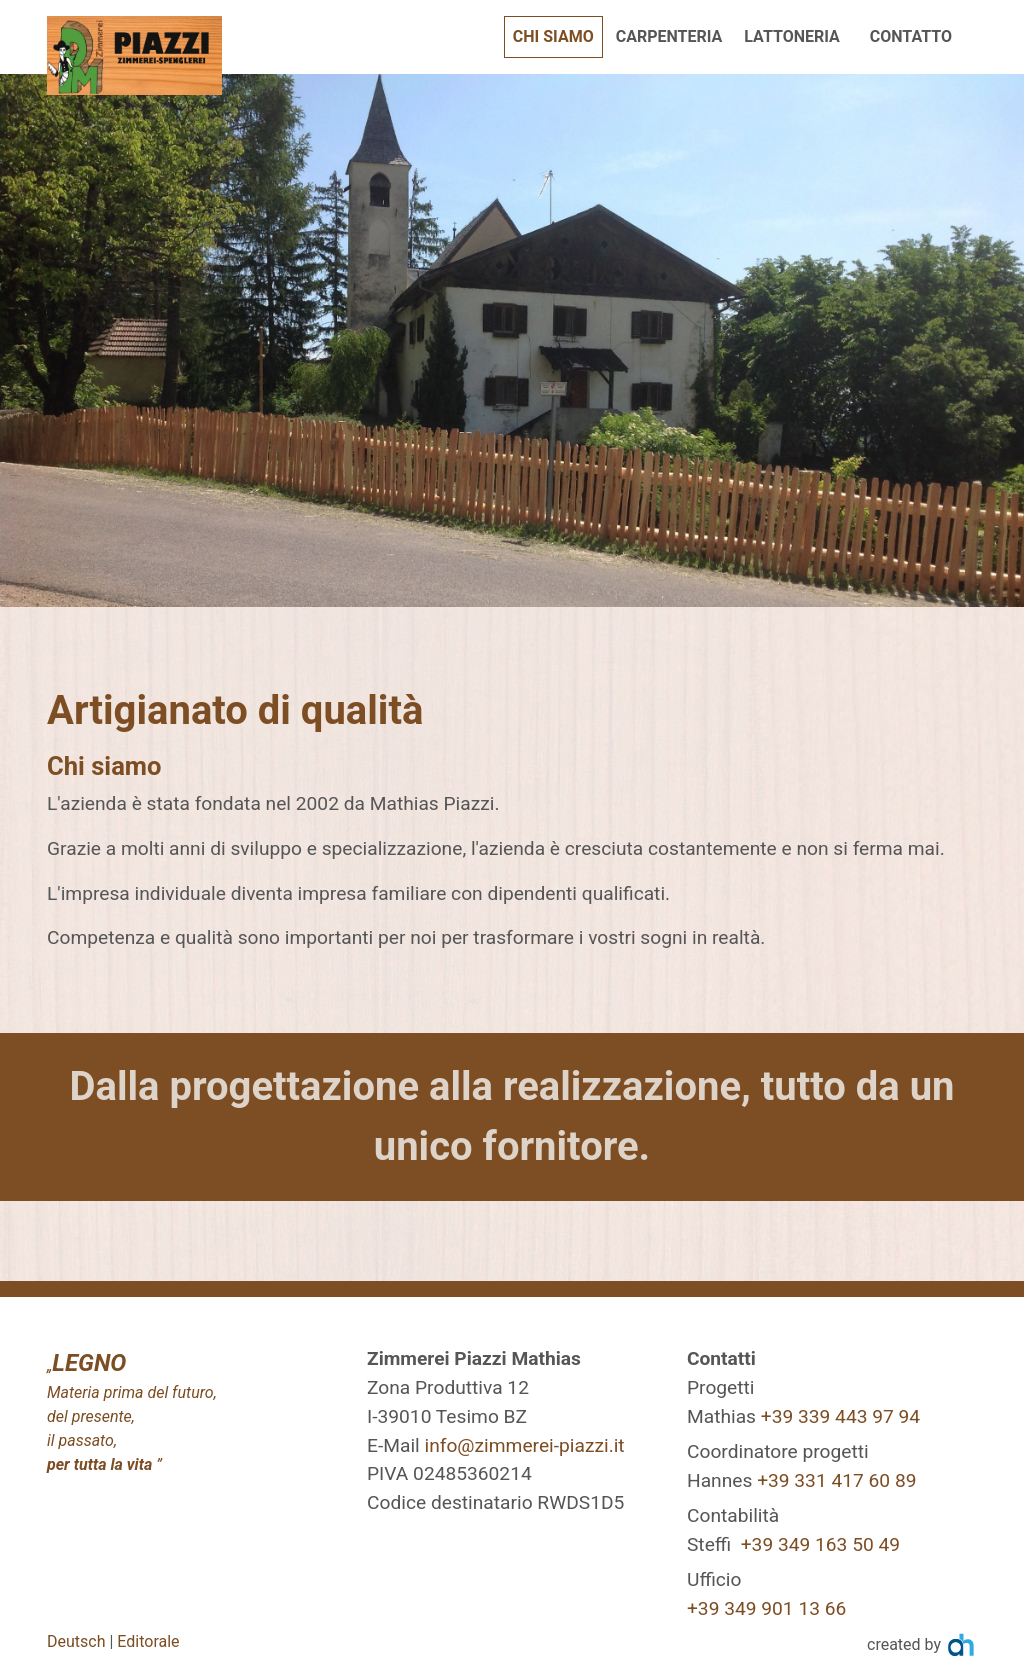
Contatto (911, 36)
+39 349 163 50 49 (820, 1544)
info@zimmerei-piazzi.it (524, 1445)
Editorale (148, 1641)
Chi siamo (558, 35)
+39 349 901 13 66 (766, 1608)
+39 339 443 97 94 (840, 1416)
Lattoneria (791, 36)
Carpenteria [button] (669, 36)
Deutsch (76, 1641)
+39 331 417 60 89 (836, 1480)
